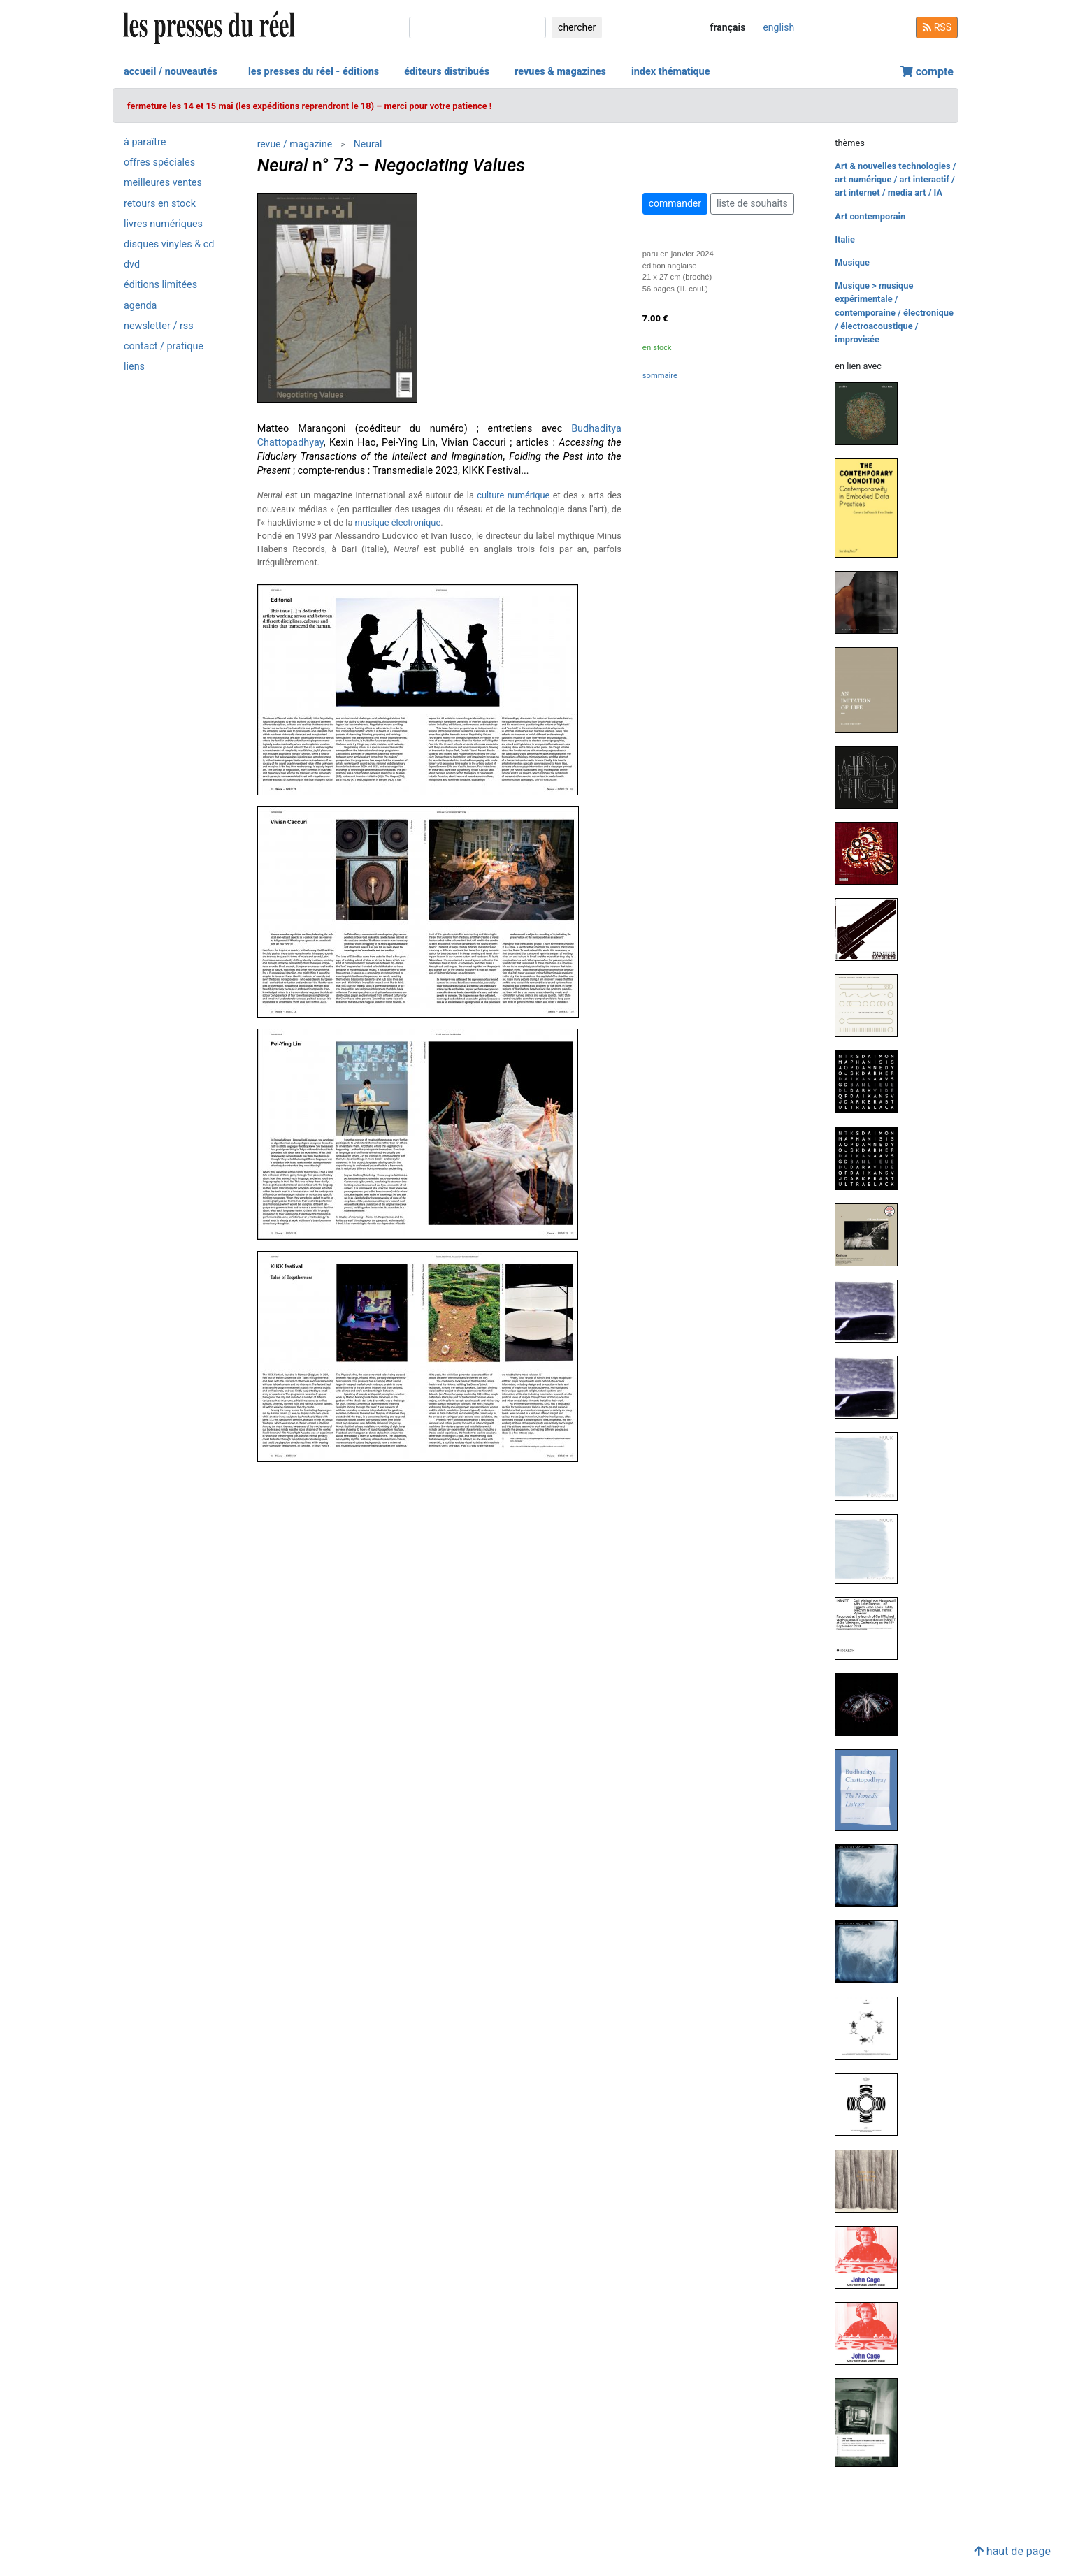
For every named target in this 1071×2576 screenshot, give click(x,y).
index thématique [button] (670, 72)
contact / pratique (163, 346)
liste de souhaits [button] (752, 203)
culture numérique (513, 495)
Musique (852, 262)
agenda (140, 306)
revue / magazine (294, 144)
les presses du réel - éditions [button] (313, 72)
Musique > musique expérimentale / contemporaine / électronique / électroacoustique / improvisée (894, 312)
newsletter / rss (159, 326)
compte (927, 71)
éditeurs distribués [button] (446, 72)
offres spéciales (159, 162)
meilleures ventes (163, 183)
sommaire (659, 375)
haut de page (1012, 2551)
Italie (845, 239)
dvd (132, 264)
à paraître (145, 142)
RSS (936, 27)
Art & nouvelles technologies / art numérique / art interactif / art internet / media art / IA (895, 179)
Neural (368, 144)
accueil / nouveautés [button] (170, 72)
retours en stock (160, 204)
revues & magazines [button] (560, 72)
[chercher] (477, 27)
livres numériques (163, 224)
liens (134, 366)
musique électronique (398, 522)
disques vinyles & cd (169, 244)
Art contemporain (870, 216)
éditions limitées (160, 285)
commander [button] (675, 203)
